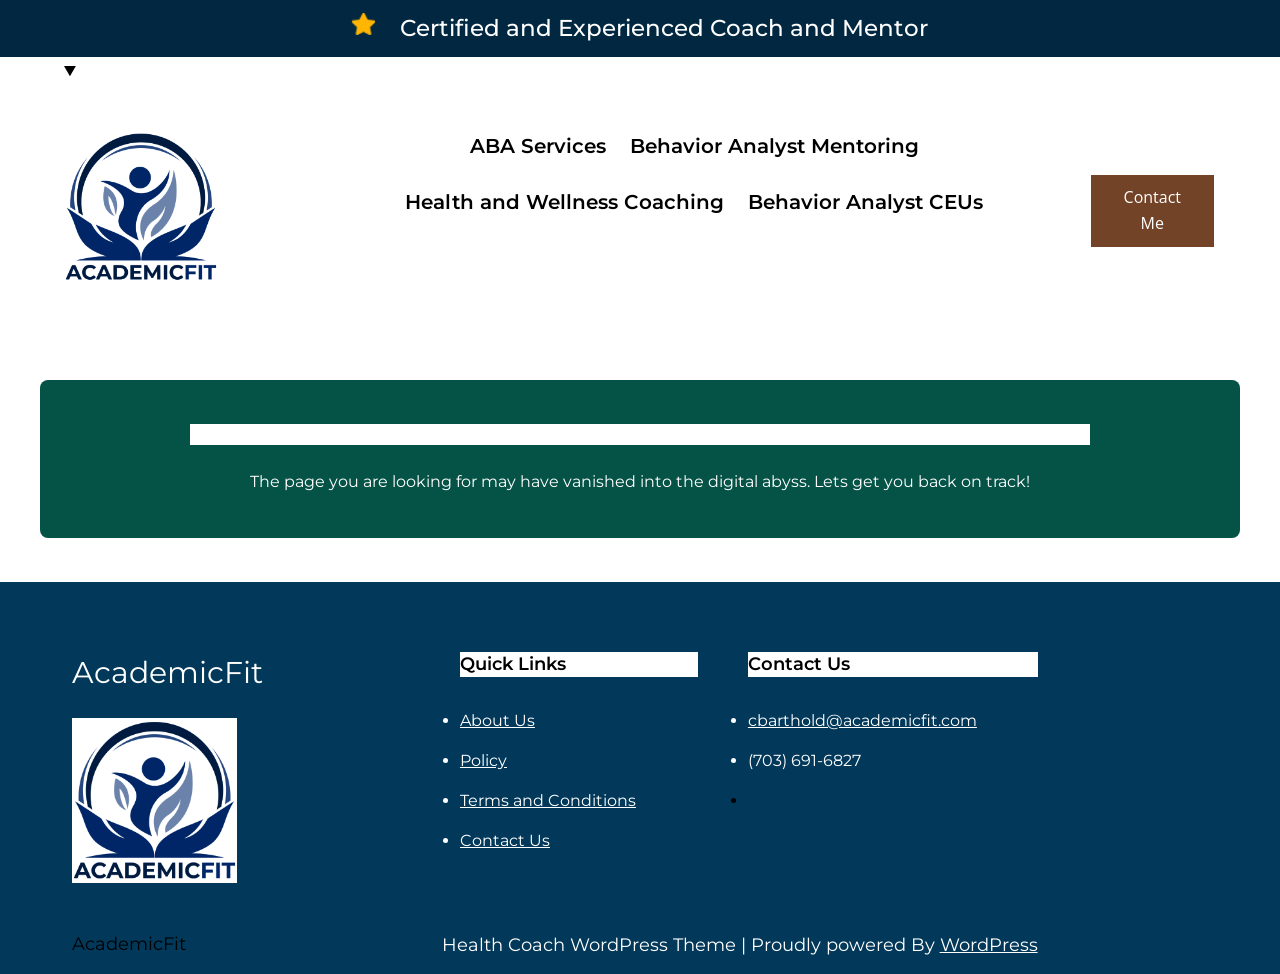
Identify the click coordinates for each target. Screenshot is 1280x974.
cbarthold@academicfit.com (862, 720)
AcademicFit (129, 944)
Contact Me (1152, 210)
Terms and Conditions (548, 800)
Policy (483, 760)
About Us (497, 720)
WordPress (989, 945)
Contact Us (505, 840)
